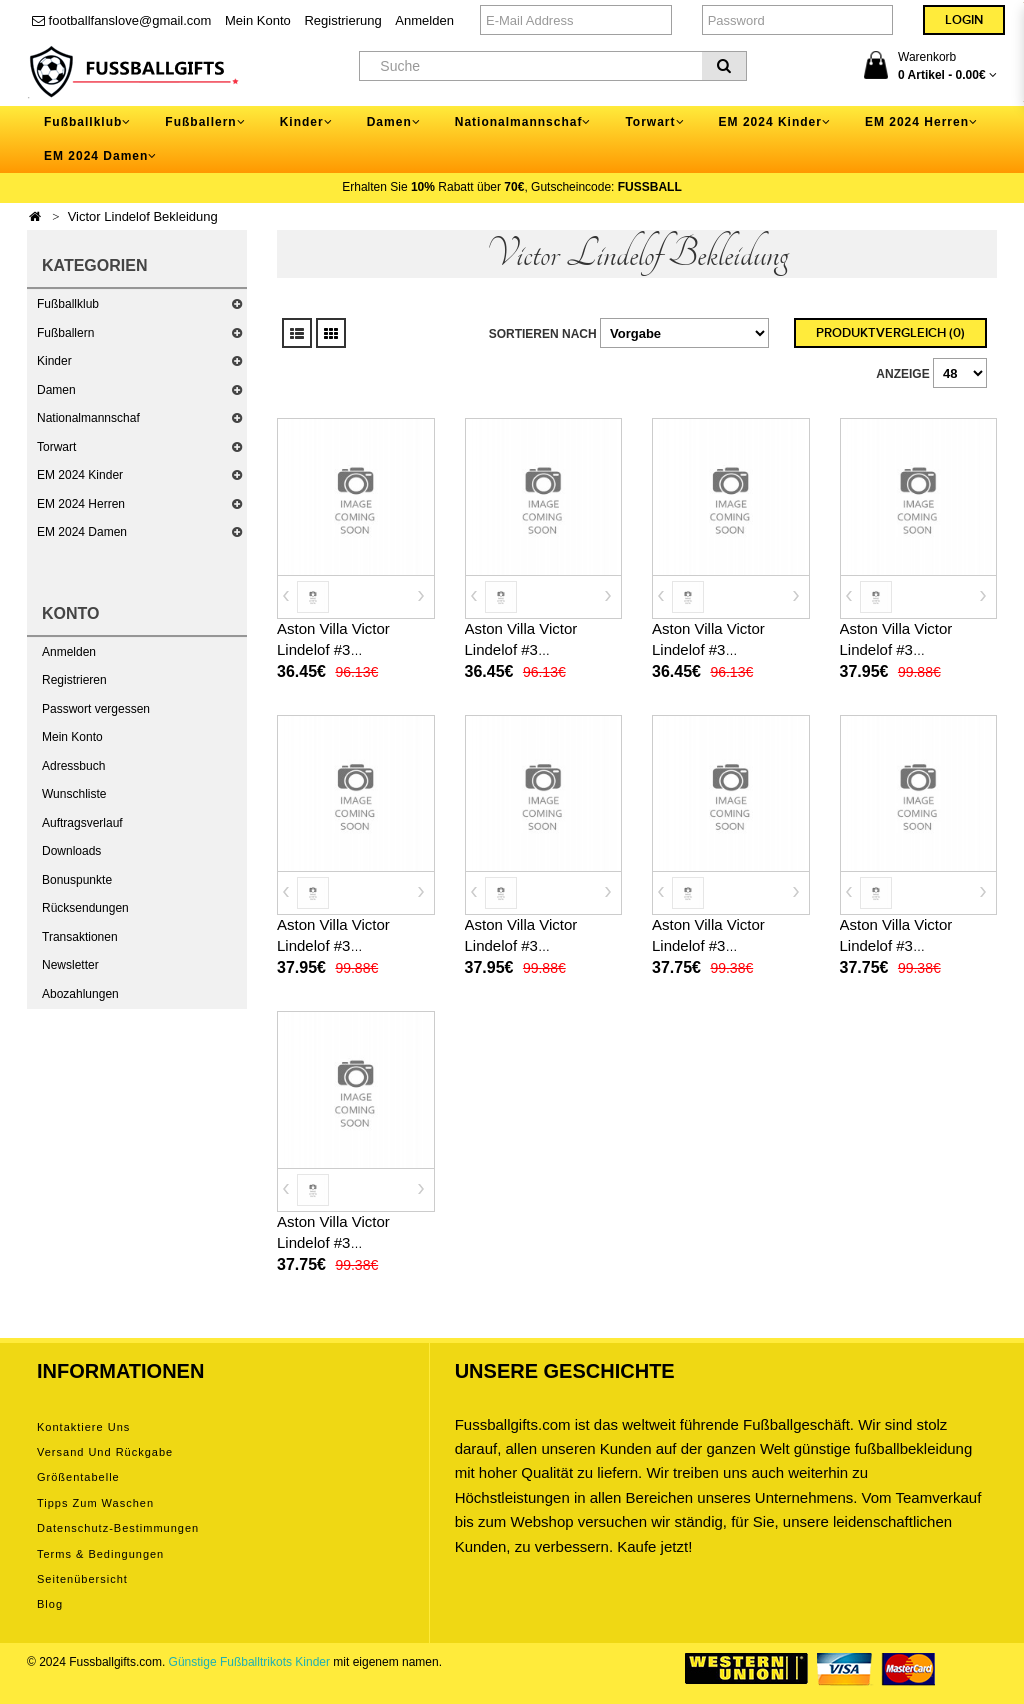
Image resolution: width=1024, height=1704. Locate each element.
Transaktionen (80, 937)
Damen (56, 390)
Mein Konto (258, 20)
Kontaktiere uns (83, 1427)
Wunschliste (74, 794)
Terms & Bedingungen (100, 1554)
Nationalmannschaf (88, 418)
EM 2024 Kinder (80, 475)
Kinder (54, 361)
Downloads (71, 851)
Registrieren (74, 680)
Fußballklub (68, 304)
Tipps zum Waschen (95, 1503)
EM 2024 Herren (81, 504)
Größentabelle (78, 1477)
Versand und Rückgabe (105, 1452)
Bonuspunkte (77, 880)
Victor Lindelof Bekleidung (143, 216)
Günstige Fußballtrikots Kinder (249, 1662)
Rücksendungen (85, 908)
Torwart (56, 447)
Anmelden (424, 20)
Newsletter (70, 965)
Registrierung (342, 20)
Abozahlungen (80, 994)
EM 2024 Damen (82, 532)
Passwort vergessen (96, 709)
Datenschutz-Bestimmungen (118, 1528)
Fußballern (65, 333)
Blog (50, 1604)
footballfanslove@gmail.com (121, 20)
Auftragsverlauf (82, 823)
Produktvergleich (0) (890, 333)
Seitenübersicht (82, 1579)
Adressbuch (73, 766)
